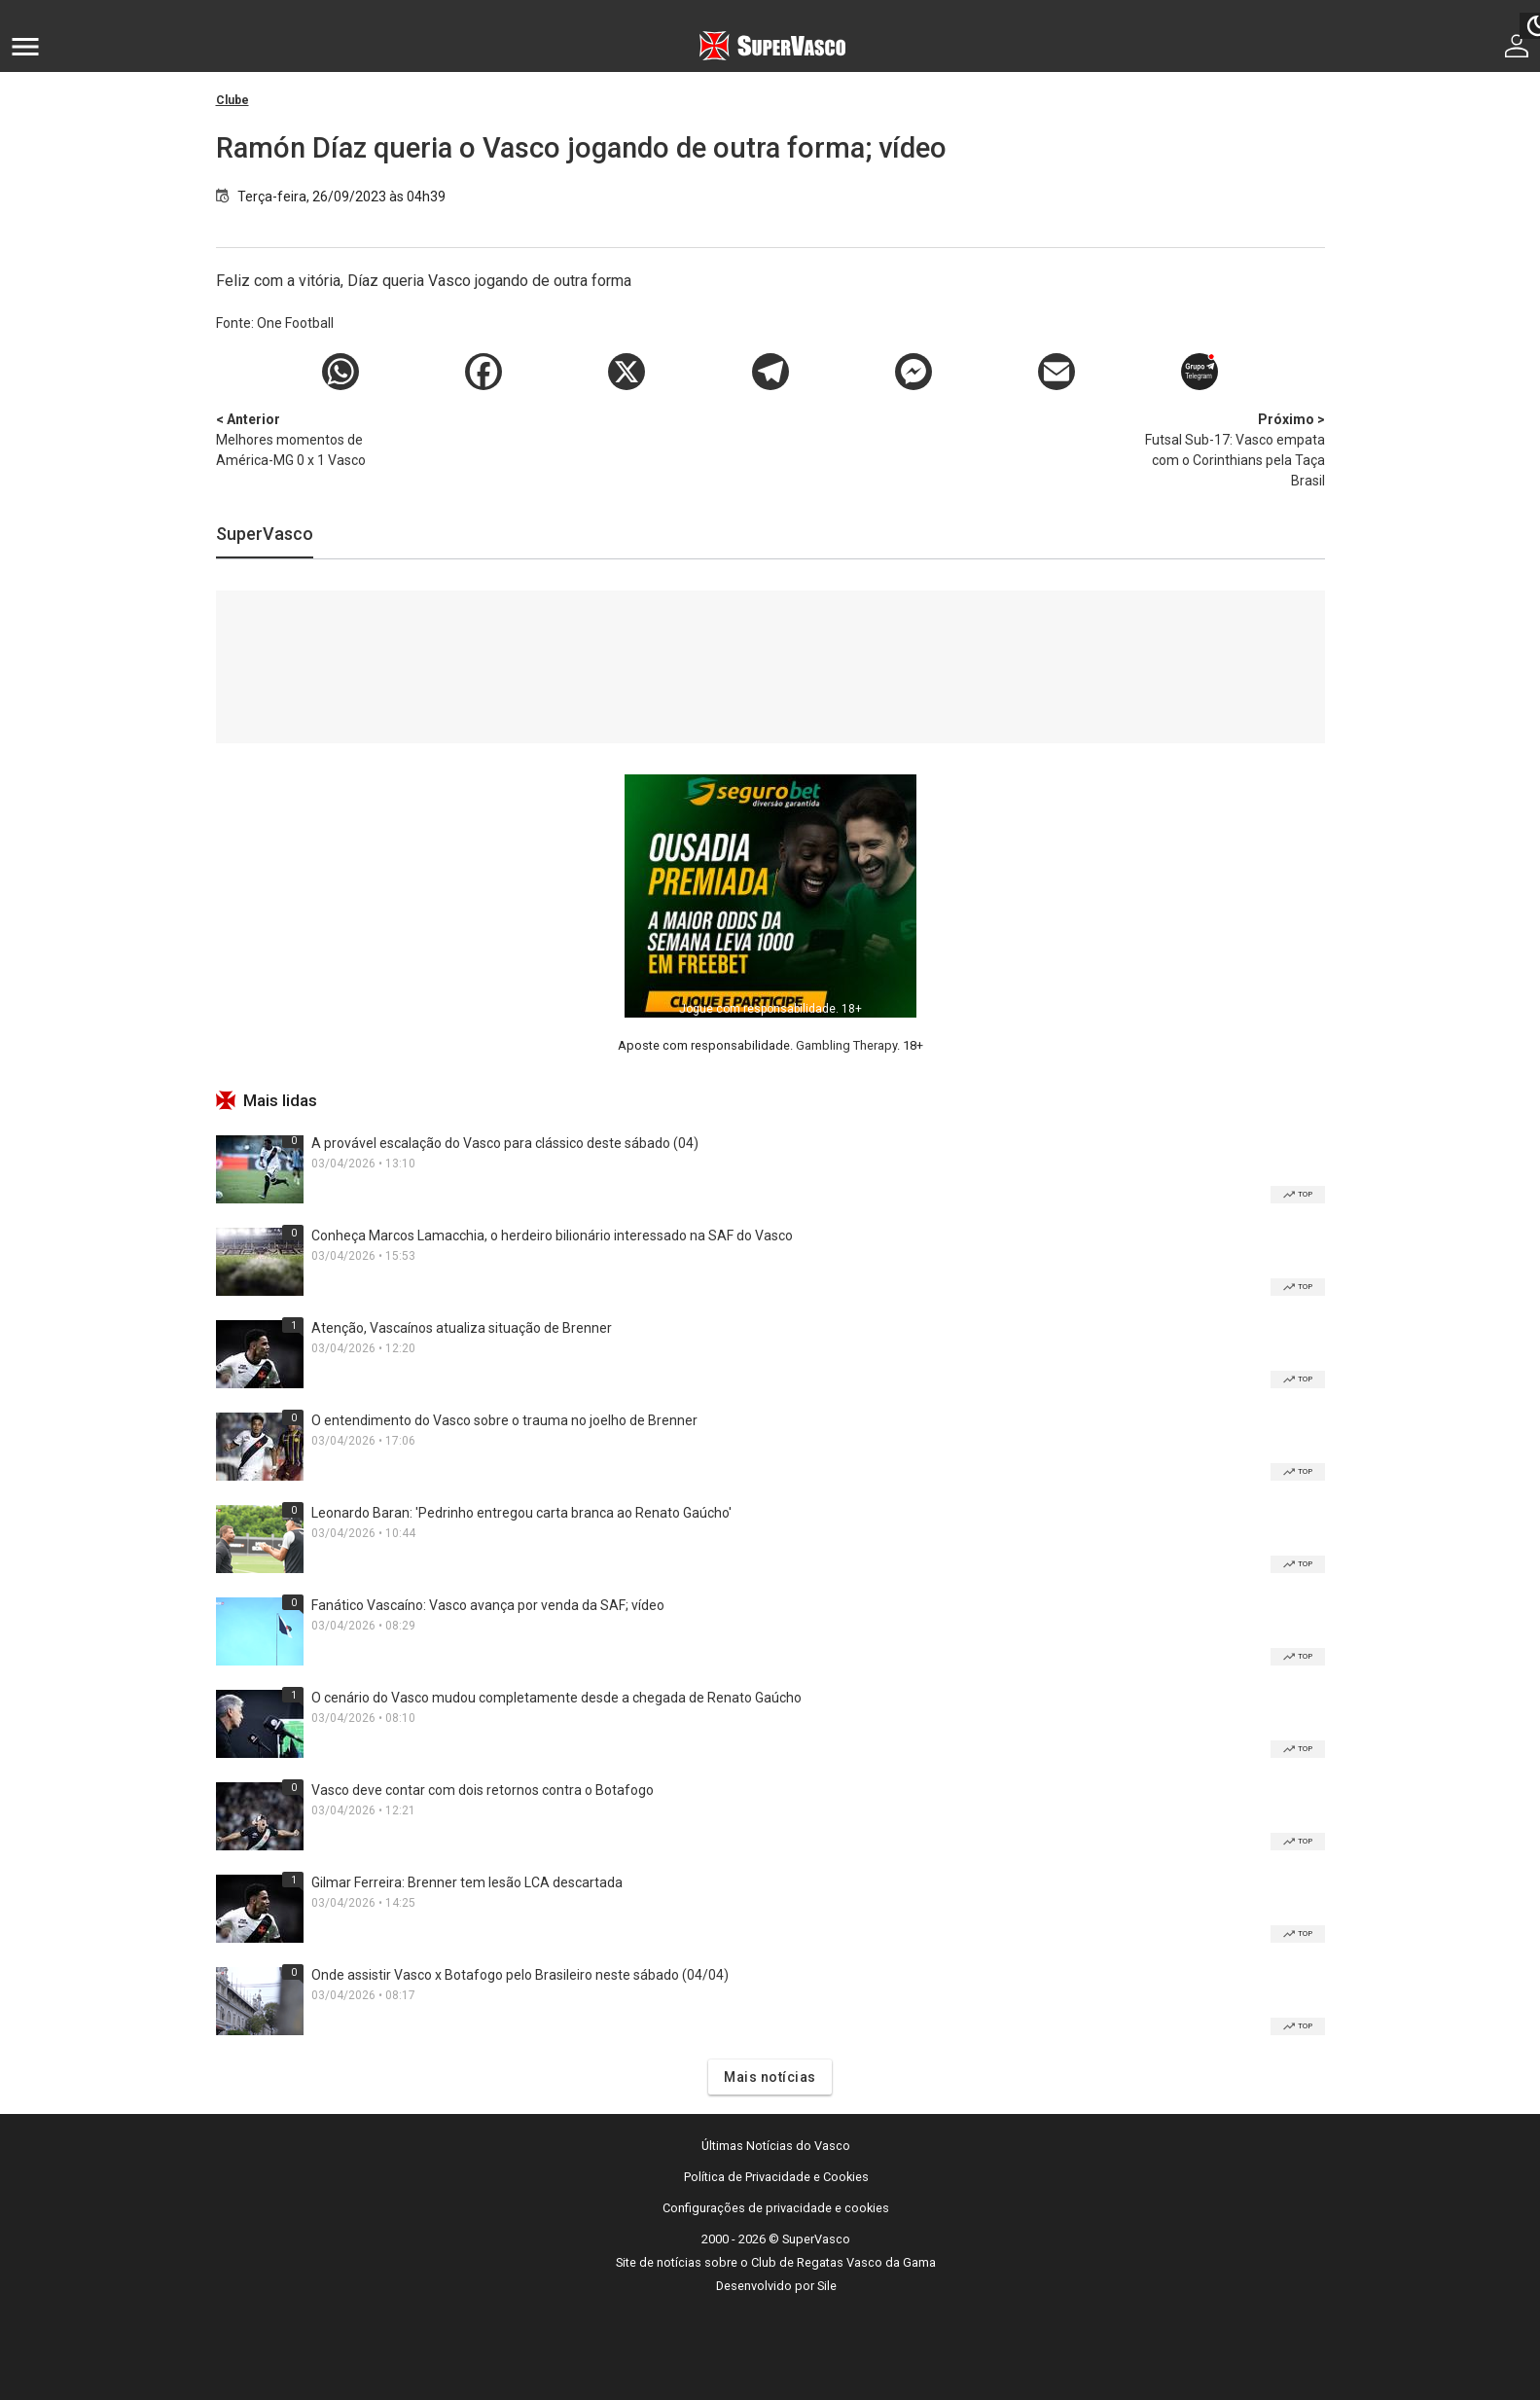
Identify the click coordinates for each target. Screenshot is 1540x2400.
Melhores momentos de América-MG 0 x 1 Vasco (318, 439)
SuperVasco (264, 533)
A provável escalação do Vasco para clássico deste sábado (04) (504, 1143)
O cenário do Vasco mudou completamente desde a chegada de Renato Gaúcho (556, 1697)
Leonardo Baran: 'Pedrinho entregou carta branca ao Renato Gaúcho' (521, 1513)
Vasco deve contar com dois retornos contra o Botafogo (482, 1790)
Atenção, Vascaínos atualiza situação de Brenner (461, 1328)
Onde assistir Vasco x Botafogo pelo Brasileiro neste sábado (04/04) (520, 1975)
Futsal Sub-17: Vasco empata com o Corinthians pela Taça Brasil (1223, 449)
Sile (827, 2285)
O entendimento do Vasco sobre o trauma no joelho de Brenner (504, 1420)
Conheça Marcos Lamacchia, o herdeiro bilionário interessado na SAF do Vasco (552, 1235)
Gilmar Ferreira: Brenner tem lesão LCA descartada (467, 1882)
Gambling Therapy (846, 1045)
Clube (232, 100)
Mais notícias (770, 2077)
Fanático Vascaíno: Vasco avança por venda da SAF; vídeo (487, 1605)
